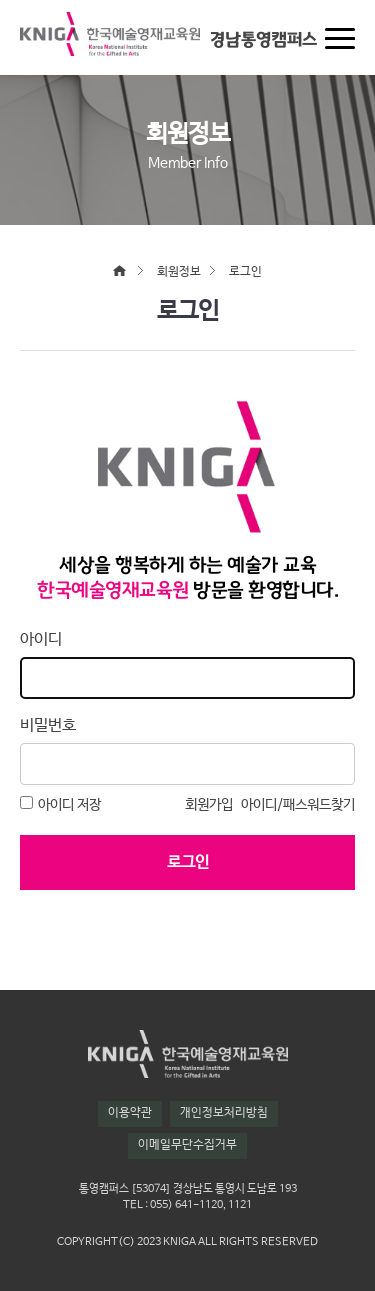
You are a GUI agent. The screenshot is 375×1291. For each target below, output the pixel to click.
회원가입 (209, 805)
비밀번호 (48, 725)
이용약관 (130, 1113)
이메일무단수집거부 (187, 1145)
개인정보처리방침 (224, 1113)
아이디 (41, 639)
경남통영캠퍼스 (263, 40)
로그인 (188, 862)
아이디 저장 (60, 804)
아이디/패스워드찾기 (298, 805)
